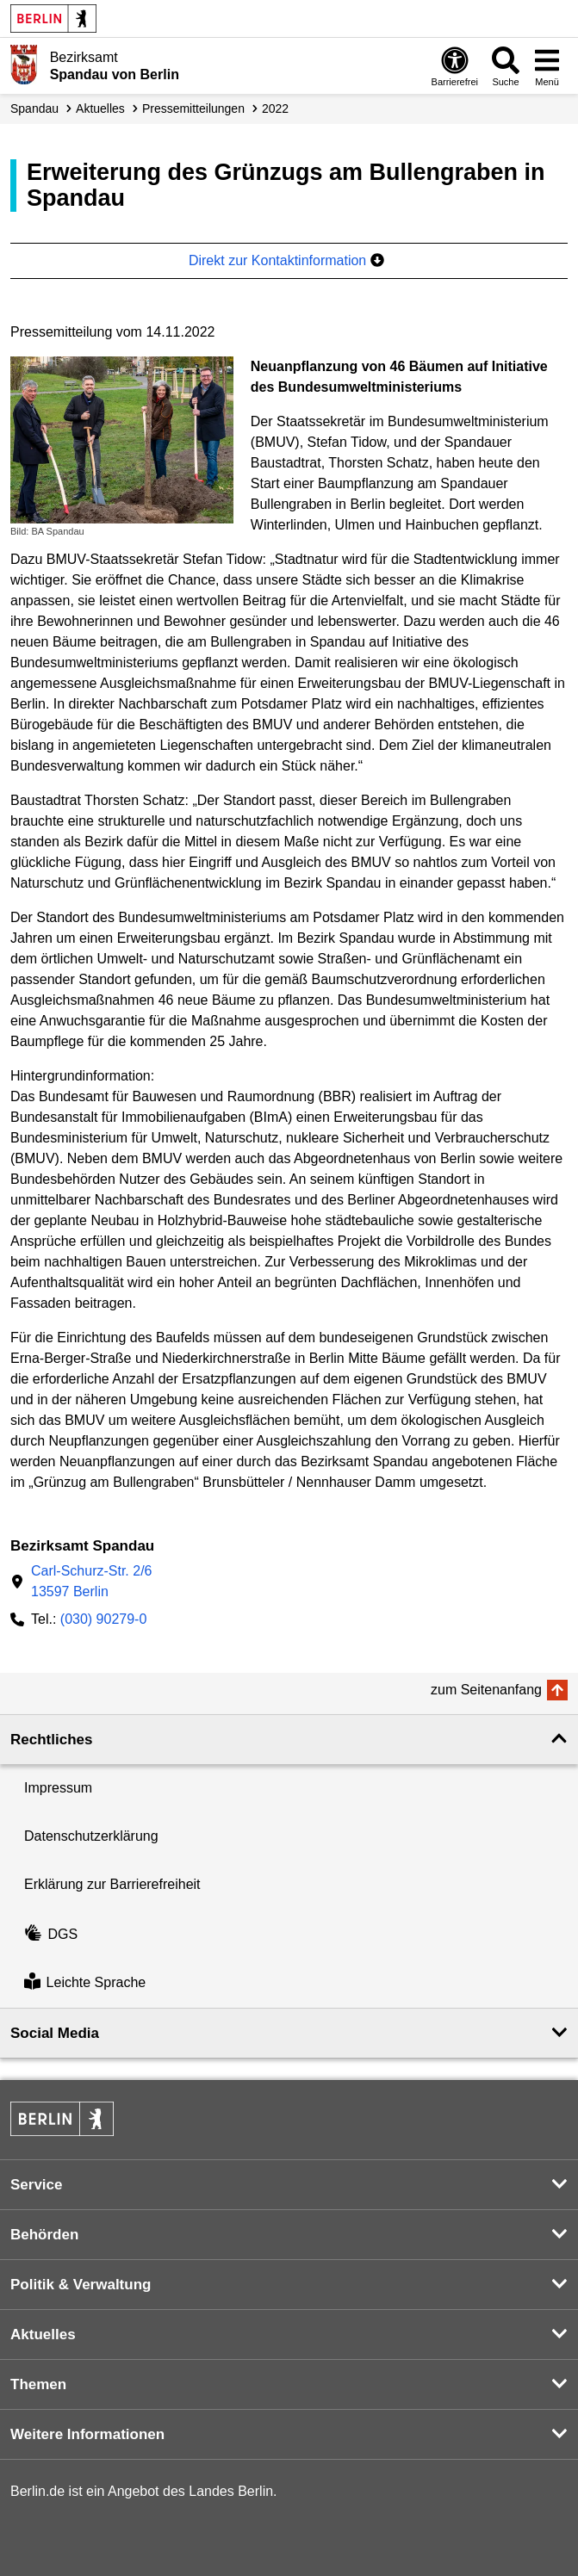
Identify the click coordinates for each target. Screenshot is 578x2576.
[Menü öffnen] (547, 66)
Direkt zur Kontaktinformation (286, 260)
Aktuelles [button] (43, 2334)
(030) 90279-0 (103, 1619)
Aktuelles (100, 108)
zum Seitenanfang (486, 1689)
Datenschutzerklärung (91, 1836)
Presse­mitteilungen (193, 108)
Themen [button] (38, 2384)
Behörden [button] (44, 2234)
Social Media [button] (54, 2033)
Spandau (34, 108)
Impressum (58, 1787)
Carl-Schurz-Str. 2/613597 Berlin (91, 1581)
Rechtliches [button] (51, 1739)
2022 (275, 108)
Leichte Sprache (85, 1983)
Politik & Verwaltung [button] (80, 2284)
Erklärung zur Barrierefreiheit (112, 1884)
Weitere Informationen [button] (87, 2434)
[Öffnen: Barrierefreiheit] (455, 66)
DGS (51, 1934)
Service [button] (36, 2185)
